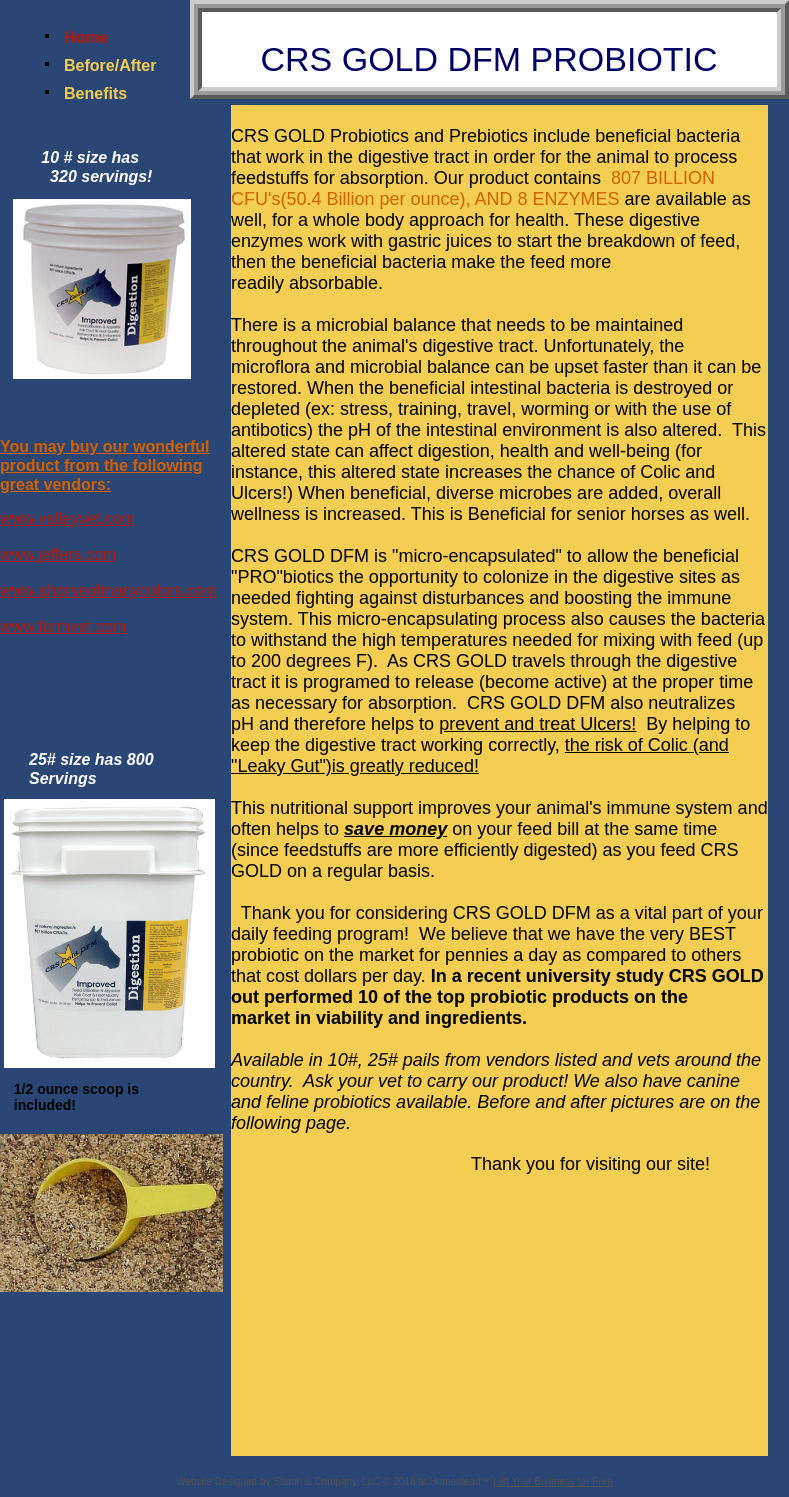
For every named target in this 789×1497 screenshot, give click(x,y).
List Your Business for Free (553, 1481)
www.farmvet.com (63, 626)
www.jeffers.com (58, 554)
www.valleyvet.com (67, 518)
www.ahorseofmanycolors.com (108, 590)
